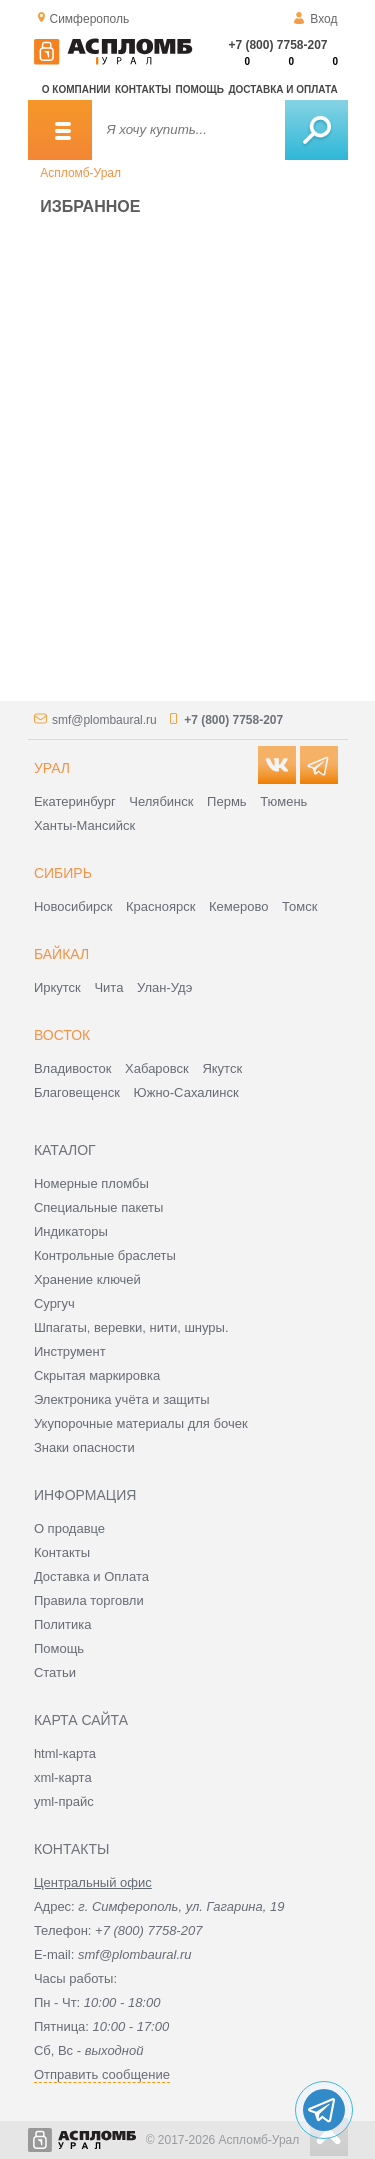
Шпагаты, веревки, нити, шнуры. (131, 1327)
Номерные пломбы (91, 1183)
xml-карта (63, 1777)
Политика (63, 1624)
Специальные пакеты (99, 1207)
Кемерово (238, 906)
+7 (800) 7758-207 (277, 45)
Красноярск (160, 906)
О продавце (69, 1528)
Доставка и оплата (282, 89)
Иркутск (57, 987)
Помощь (200, 89)
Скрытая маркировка (97, 1375)
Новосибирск (73, 906)
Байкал (61, 954)
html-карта (65, 1753)
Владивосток (73, 1068)
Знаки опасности (84, 1447)
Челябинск (161, 801)
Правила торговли (89, 1600)
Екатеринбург (75, 801)
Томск (299, 906)
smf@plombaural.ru (104, 720)
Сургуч (54, 1303)
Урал (52, 768)
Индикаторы (71, 1231)
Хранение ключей (87, 1279)
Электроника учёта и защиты (122, 1399)
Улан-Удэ (164, 987)
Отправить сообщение (102, 2074)
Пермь (227, 801)
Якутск (222, 1068)
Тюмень (283, 801)
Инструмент (70, 1351)
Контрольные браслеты (105, 1255)
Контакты (143, 89)
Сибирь (63, 873)
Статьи (55, 1672)
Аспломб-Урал (80, 173)
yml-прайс (64, 1801)
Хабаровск (157, 1068)
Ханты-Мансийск (84, 825)
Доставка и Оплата (91, 1576)
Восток (62, 1035)
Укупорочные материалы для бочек (141, 1423)
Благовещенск (77, 1092)
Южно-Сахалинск (186, 1092)
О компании (76, 89)
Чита (108, 987)
